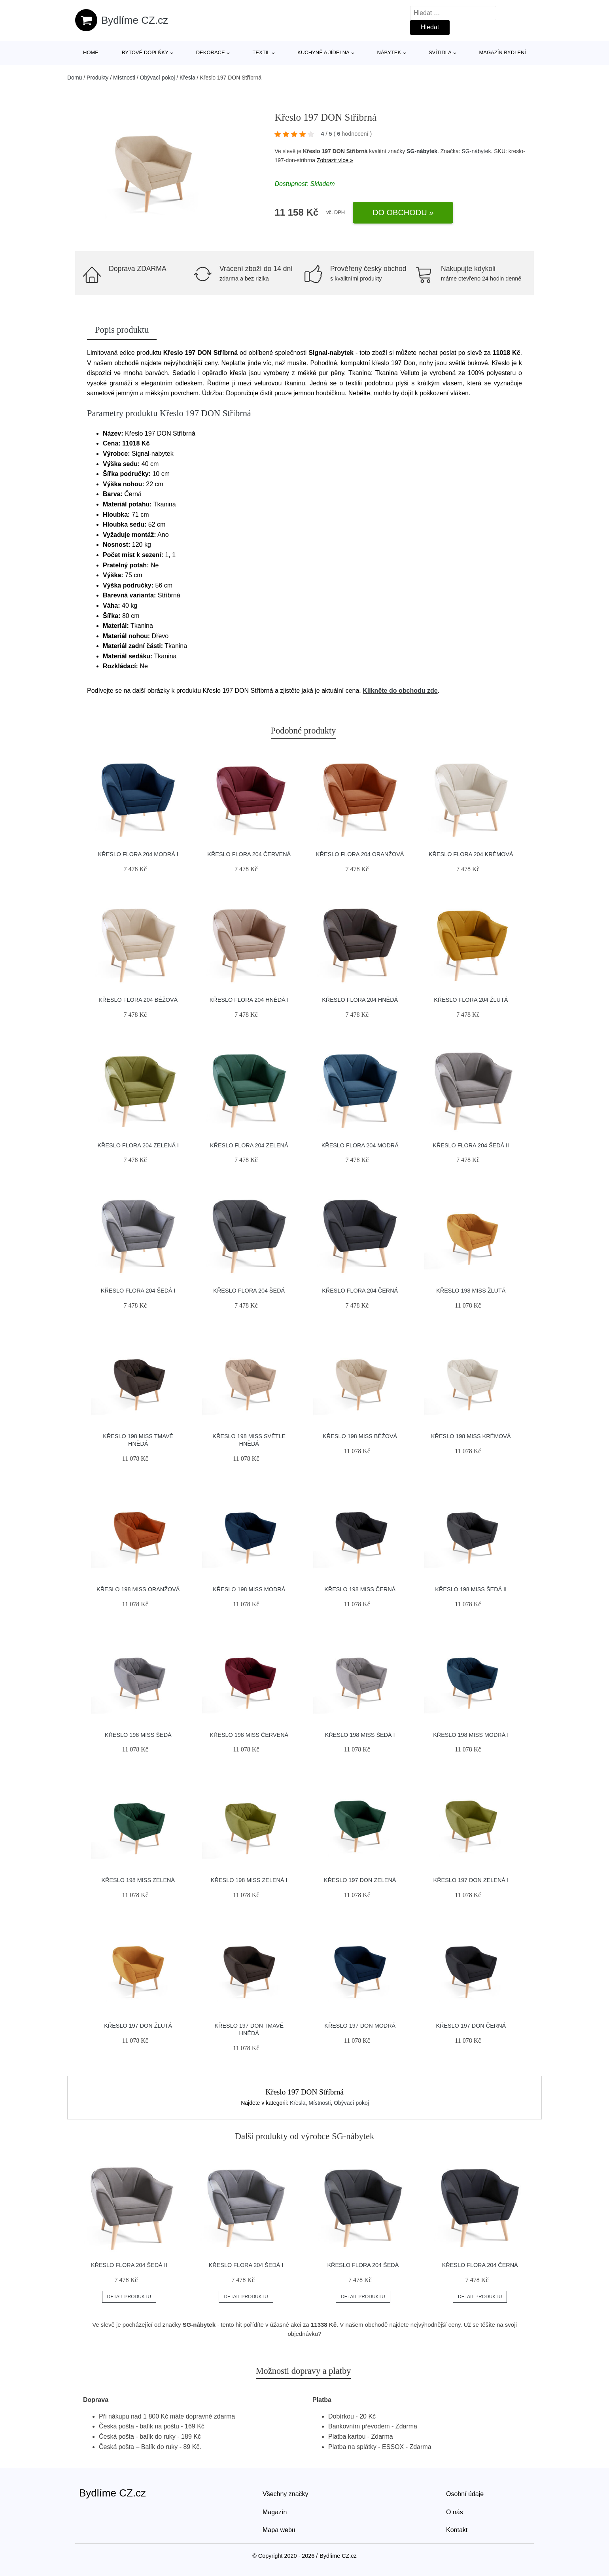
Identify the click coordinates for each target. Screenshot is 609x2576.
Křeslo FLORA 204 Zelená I (138, 1145)
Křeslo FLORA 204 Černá (360, 1290)
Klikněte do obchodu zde (400, 690)
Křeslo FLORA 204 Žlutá (471, 1000)
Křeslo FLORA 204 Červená (249, 854)
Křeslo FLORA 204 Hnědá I (249, 1000)
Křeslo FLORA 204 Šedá (249, 1290)
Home (90, 52)
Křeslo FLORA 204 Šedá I (138, 1290)
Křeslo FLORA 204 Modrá (360, 1145)
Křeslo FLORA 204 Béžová (138, 1000)
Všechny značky (285, 2494)
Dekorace (210, 52)
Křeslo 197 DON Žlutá (138, 2026)
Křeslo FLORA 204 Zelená (249, 1145)
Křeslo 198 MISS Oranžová (138, 1589)
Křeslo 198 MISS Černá (359, 1589)
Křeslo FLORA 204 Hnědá (360, 1000)
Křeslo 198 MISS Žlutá (470, 1290)
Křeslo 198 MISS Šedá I (360, 1735)
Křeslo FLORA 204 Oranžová (360, 854)
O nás (454, 2512)
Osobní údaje (465, 2494)
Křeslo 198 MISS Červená (249, 1735)
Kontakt (456, 2530)
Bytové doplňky (145, 52)
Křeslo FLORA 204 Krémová (471, 854)
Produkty (97, 77)
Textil (261, 52)
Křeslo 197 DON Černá (471, 2026)
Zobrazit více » (335, 160)
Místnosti (124, 77)
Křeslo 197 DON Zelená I (471, 1880)
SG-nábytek (422, 151)
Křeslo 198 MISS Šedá (138, 1735)
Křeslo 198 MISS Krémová (471, 1436)
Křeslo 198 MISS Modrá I (471, 1735)
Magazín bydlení (502, 52)
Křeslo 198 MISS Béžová (360, 1436)
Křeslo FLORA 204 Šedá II (471, 1145)
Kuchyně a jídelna (323, 52)
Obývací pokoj (157, 77)
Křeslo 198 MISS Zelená (138, 1880)
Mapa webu (279, 2530)
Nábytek (389, 52)
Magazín (275, 2512)
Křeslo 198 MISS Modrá (249, 1589)
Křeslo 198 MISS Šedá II (471, 1589)
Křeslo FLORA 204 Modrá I (138, 854)
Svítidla (440, 52)
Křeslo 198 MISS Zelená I (249, 1880)
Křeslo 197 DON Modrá (359, 2026)
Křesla (187, 77)
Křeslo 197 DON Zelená (360, 1880)
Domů (74, 77)
